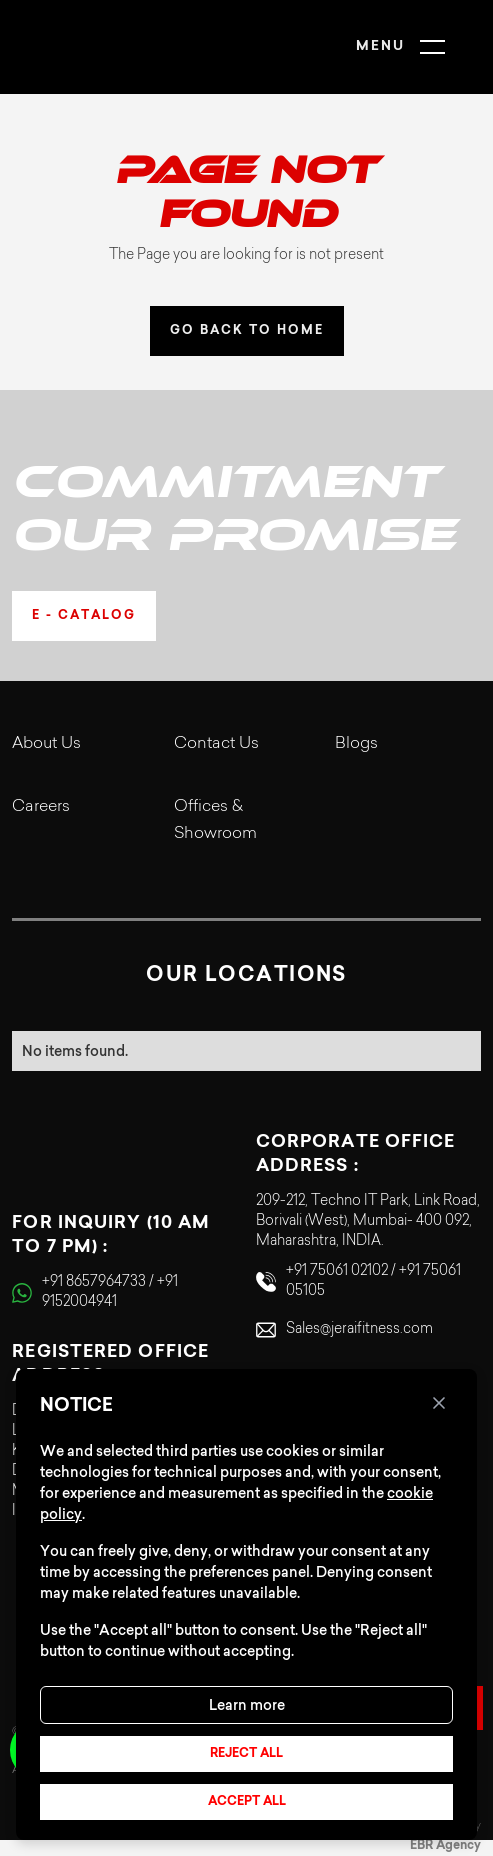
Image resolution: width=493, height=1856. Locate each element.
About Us (46, 744)
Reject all (246, 1754)
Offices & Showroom (215, 820)
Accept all (247, 1802)
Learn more (247, 1705)
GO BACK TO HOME (247, 331)
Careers (41, 807)
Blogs (356, 744)
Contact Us (216, 744)
